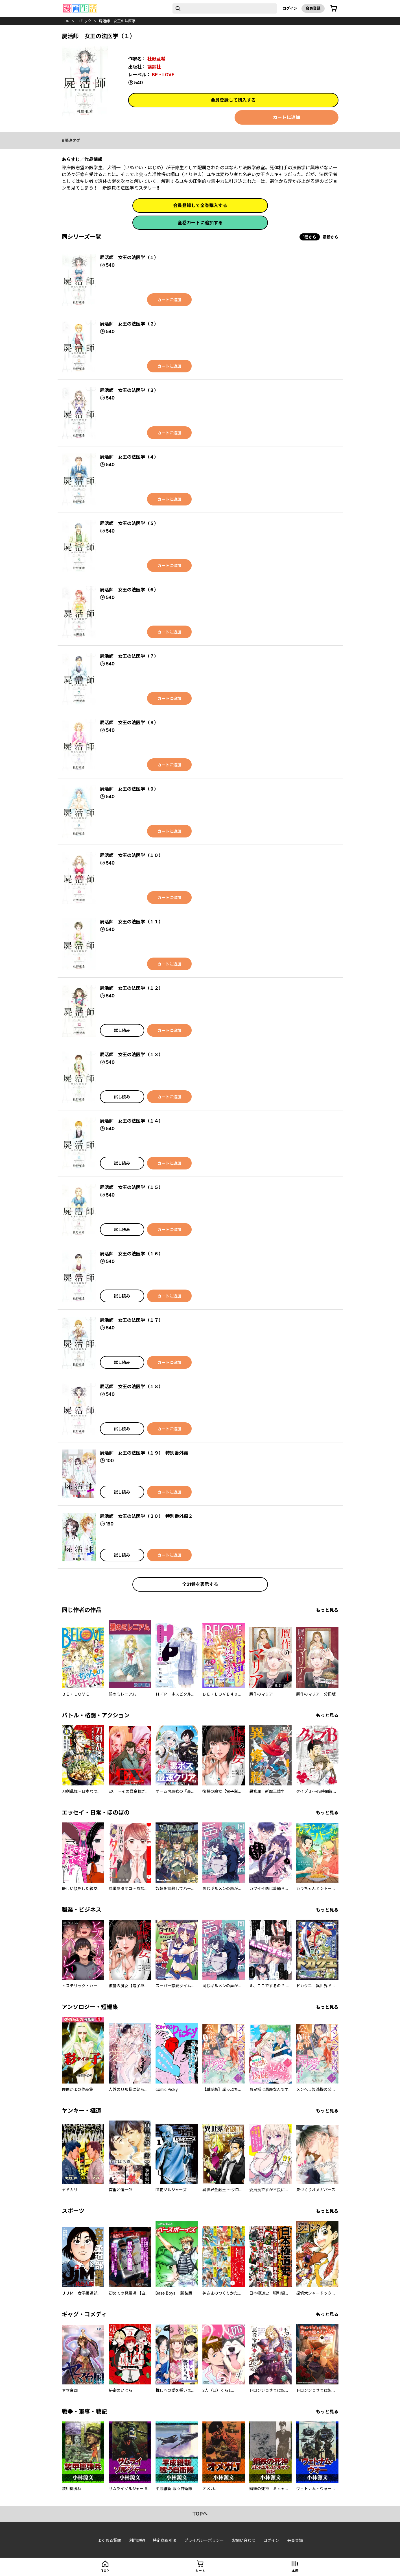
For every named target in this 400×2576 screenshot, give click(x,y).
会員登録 (313, 8)
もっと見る (327, 1610)
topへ (200, 2514)
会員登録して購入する (233, 100)
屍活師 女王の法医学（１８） (131, 1386)
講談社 (154, 67)
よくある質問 (109, 2540)
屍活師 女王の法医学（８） (129, 722)
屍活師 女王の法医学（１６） (131, 1253)
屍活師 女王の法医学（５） (129, 523)
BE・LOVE (163, 74)
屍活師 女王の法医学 (117, 21)
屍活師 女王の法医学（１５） (131, 1187)
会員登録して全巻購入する (200, 205)
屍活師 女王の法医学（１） (129, 257)
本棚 (295, 2571)
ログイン (290, 8)
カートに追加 (286, 117)
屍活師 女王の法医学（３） (129, 390)
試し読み (122, 1030)
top (65, 21)
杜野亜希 (156, 59)
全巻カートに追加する (200, 222)
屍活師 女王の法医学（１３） (131, 1054)
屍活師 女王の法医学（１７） (131, 1320)
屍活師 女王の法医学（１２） (131, 988)
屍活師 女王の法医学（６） (129, 590)
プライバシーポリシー (204, 2540)
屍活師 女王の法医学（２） (129, 324)
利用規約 (137, 2540)
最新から (330, 237)
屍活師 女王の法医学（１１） (131, 922)
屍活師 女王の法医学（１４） (131, 1121)
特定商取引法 (164, 2540)
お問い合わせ (243, 2540)
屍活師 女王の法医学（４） (129, 457)
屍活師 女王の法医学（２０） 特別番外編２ (146, 1516)
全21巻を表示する (200, 1584)
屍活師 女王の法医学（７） (129, 656)
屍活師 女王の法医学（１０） (131, 855)
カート (200, 2571)
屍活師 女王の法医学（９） (129, 789)
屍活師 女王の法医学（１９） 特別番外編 (144, 1453)
